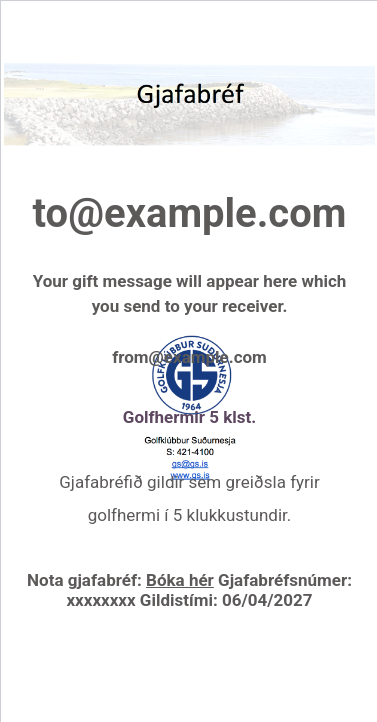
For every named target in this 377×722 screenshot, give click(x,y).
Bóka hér (180, 580)
